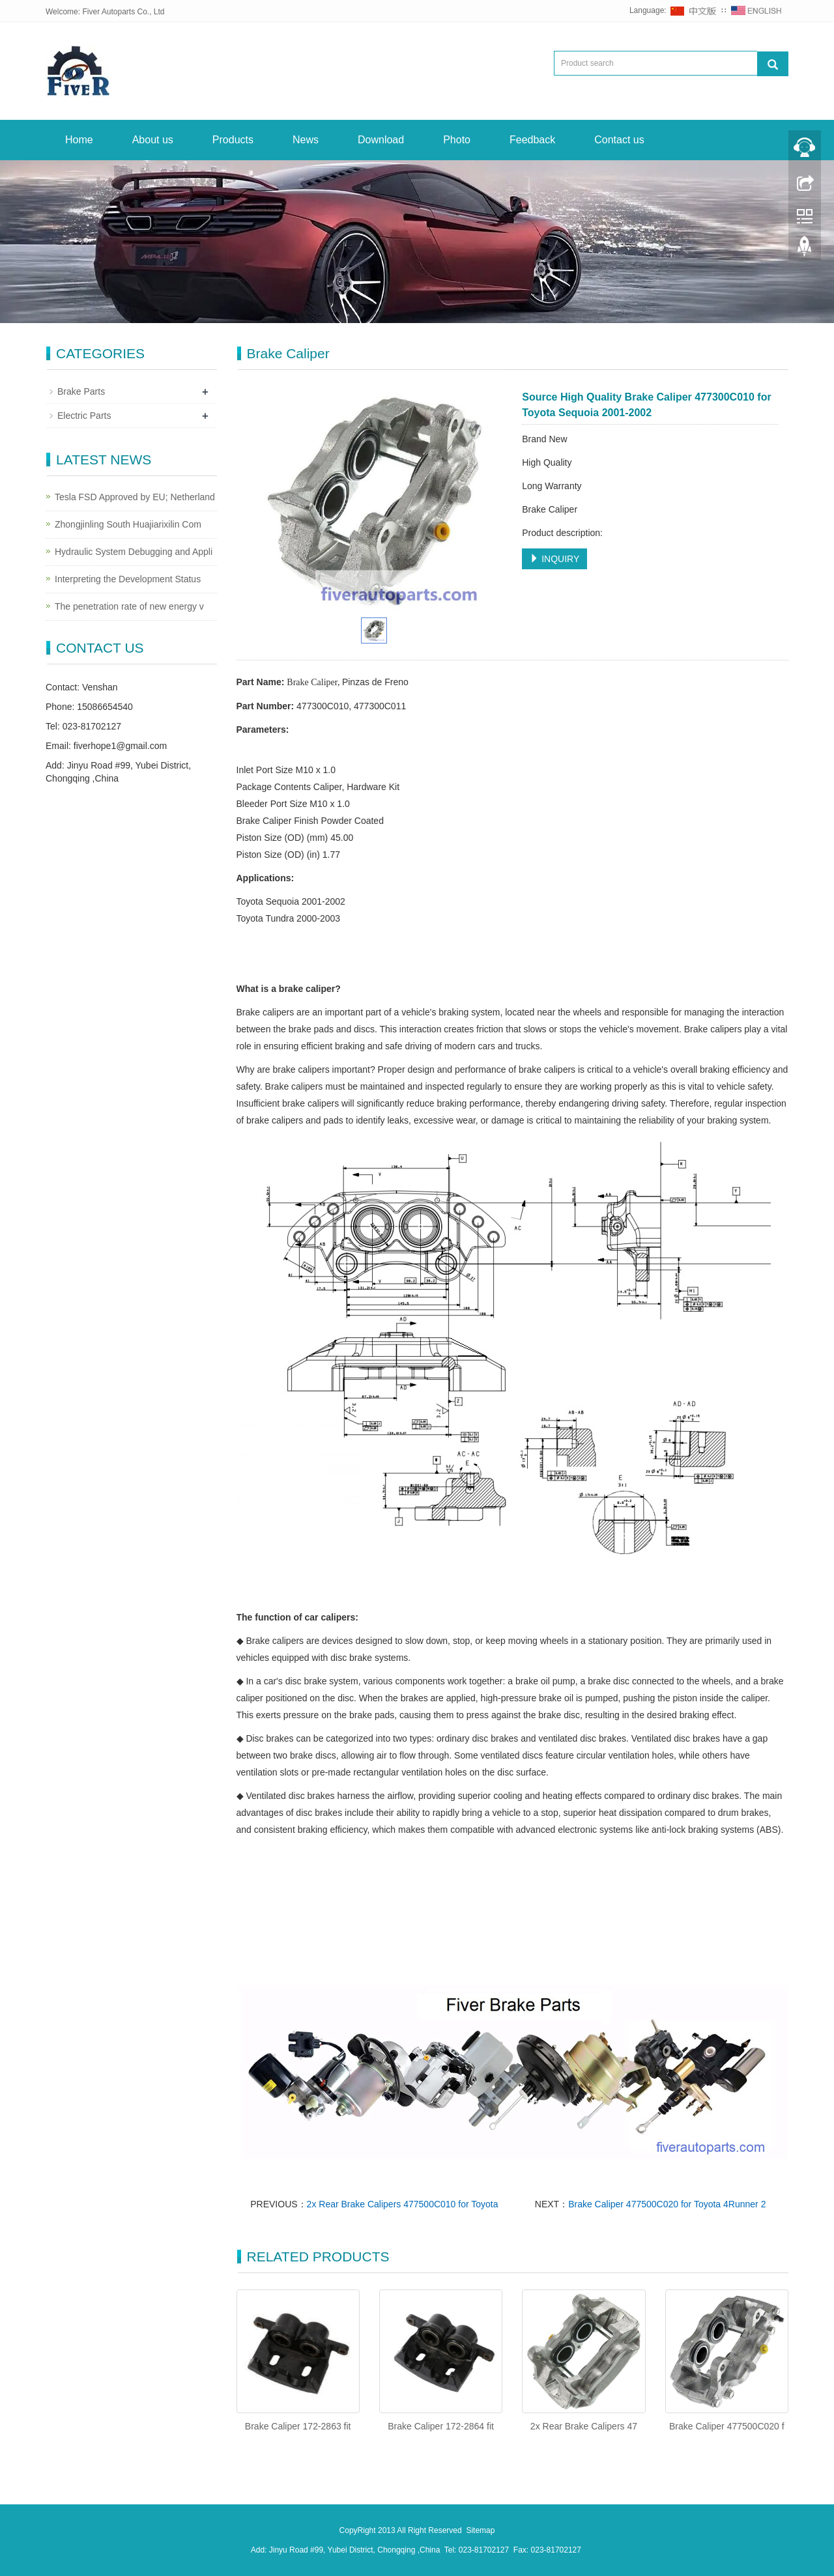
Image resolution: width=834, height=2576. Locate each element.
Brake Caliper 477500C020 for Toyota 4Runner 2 (667, 2204)
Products (232, 139)
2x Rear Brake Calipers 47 (583, 2426)
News (306, 139)
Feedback (532, 139)
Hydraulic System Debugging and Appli (133, 551)
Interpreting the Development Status (128, 579)
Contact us (619, 139)
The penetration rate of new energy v (129, 606)
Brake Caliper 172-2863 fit (298, 2426)
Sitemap (480, 2530)
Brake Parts (81, 391)
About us (152, 139)
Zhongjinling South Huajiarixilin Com (128, 524)
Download (381, 139)
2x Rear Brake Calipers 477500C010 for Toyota (402, 2204)
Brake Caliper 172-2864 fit (441, 2426)
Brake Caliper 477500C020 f (726, 2426)
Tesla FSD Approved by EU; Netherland (135, 497)
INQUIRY (554, 559)
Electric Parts (84, 415)
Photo (456, 139)
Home (79, 139)
